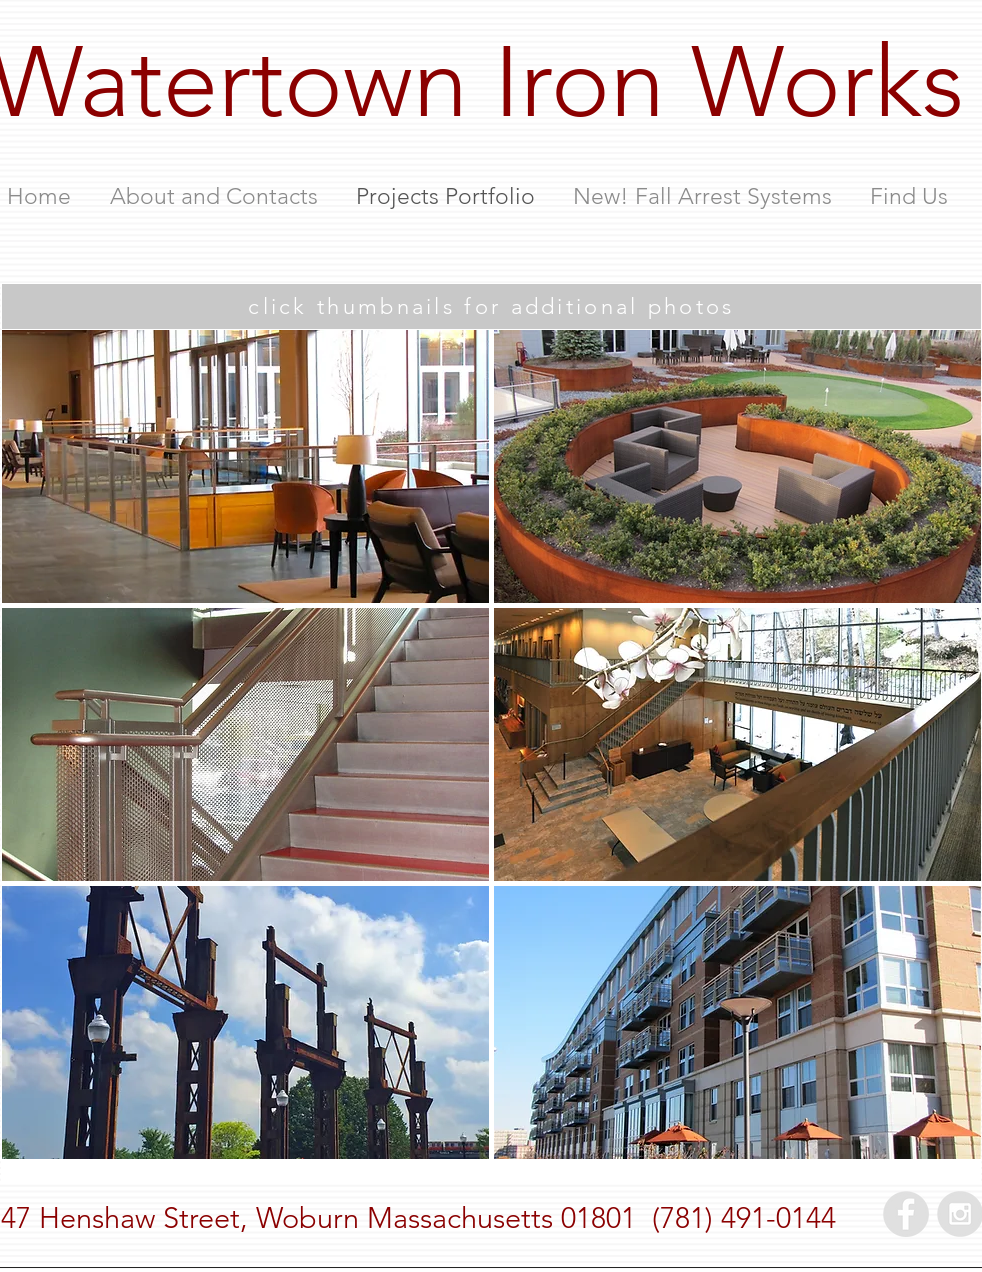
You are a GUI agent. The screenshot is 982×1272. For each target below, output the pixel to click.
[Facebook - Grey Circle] (906, 1214)
